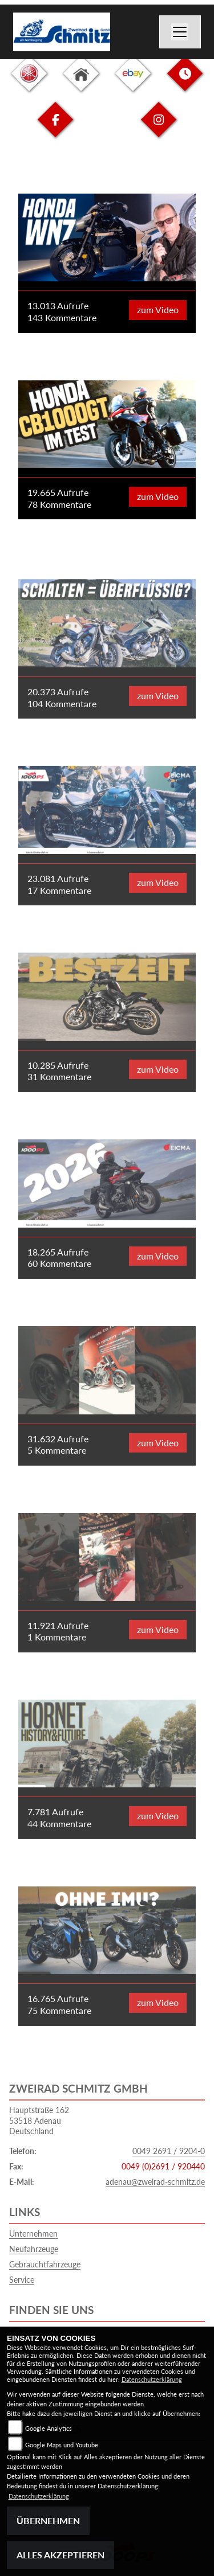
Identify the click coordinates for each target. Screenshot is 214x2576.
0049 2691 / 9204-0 (168, 2151)
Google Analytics (48, 2428)
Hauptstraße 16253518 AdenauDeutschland (39, 2120)
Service (21, 2279)
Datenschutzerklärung (152, 2379)
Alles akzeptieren (60, 2554)
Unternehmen (33, 2233)
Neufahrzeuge (33, 2249)
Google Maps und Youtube (61, 2444)
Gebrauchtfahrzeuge (44, 2264)
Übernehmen (48, 2520)
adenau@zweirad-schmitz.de (155, 2182)
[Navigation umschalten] (180, 31)
